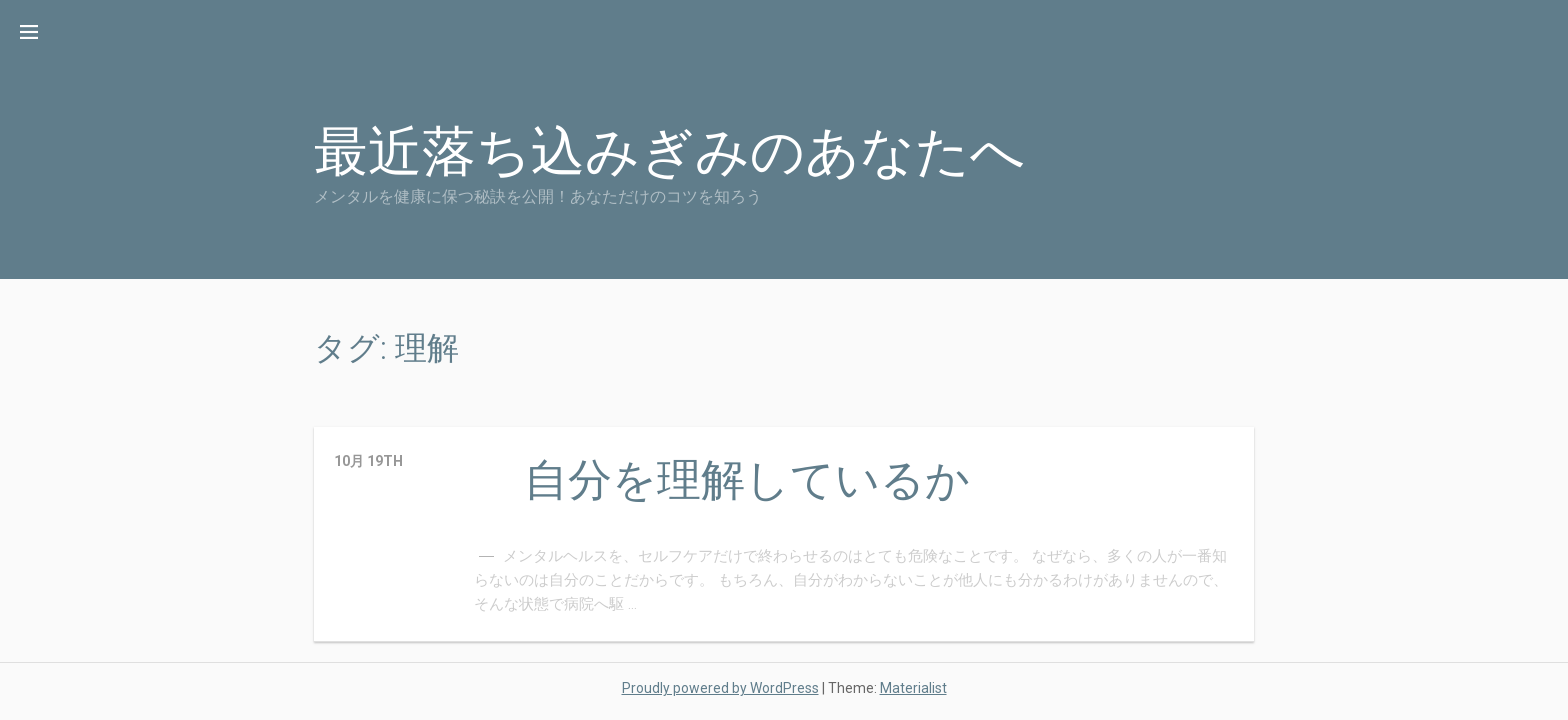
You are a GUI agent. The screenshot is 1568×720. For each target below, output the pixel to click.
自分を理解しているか (747, 480)
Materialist (913, 688)
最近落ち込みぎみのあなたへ (669, 151)
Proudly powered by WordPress (720, 688)
